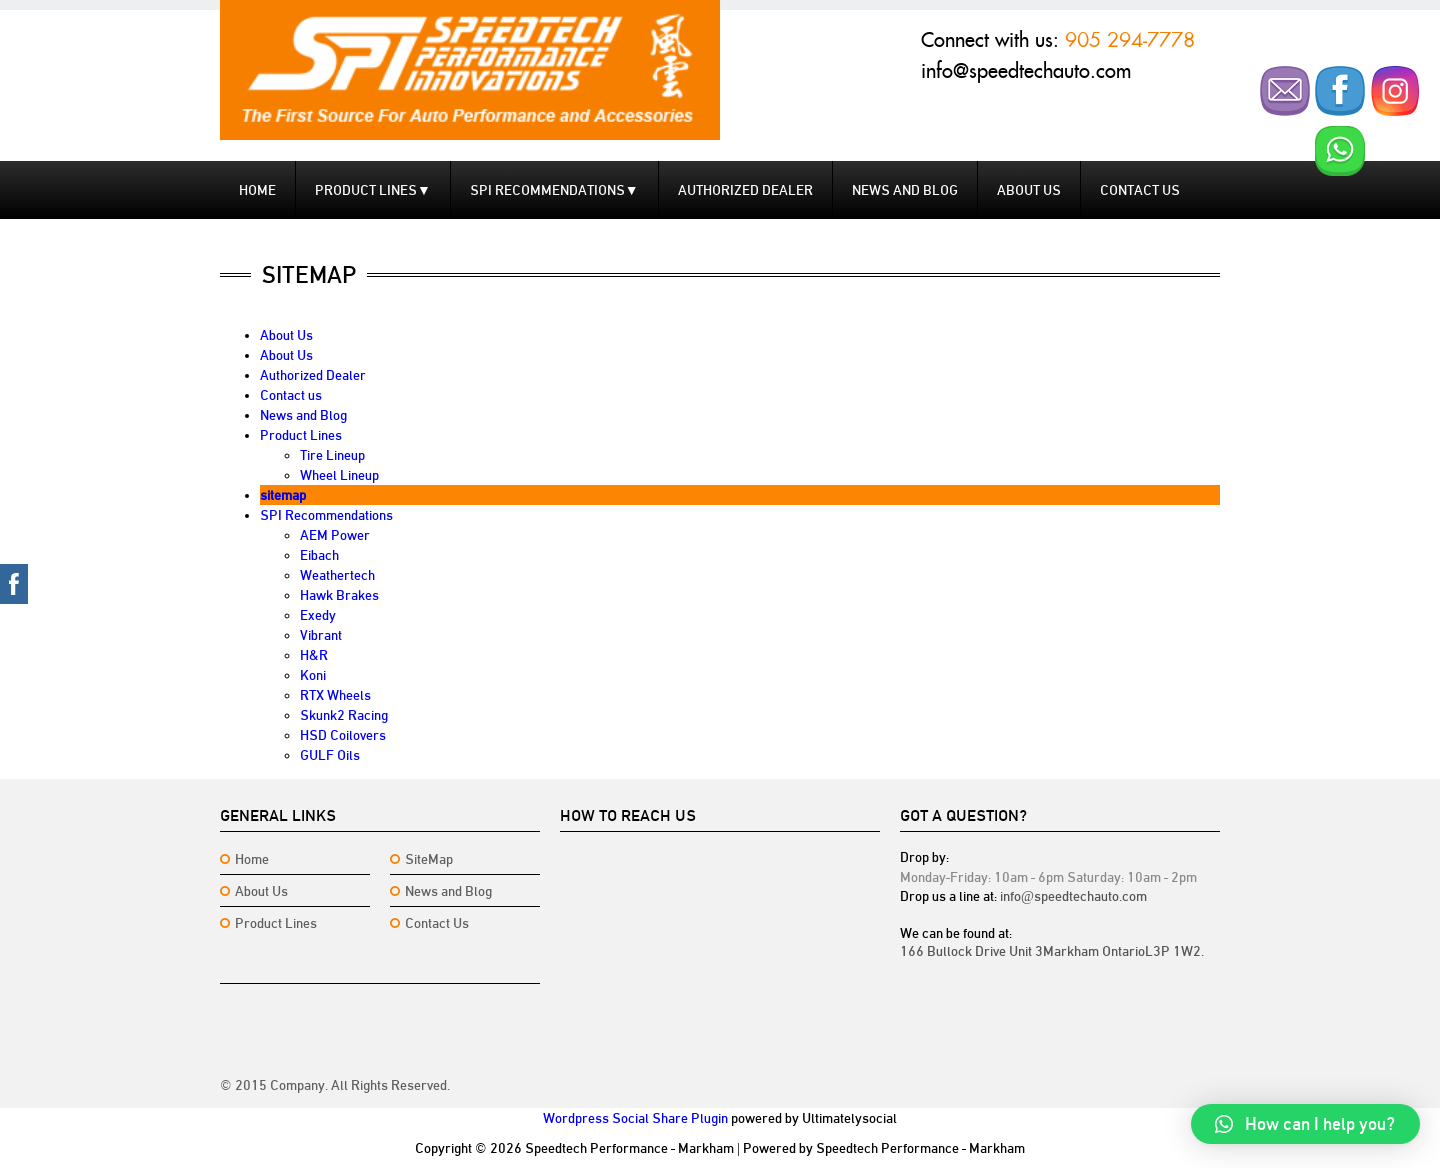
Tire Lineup (332, 455)
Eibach (319, 555)
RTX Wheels (335, 695)
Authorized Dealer (745, 190)
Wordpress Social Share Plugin (635, 1118)
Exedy (318, 615)
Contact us (1140, 190)
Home (257, 190)
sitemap (283, 495)
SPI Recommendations (554, 190)
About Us (1029, 190)
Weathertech (337, 575)
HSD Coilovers (343, 735)
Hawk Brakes (339, 595)
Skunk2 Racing (344, 715)
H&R (314, 655)
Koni (313, 675)
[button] (1305, 1124)
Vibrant (321, 635)
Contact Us (437, 923)
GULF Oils (330, 755)
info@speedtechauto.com (1026, 71)
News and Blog (905, 190)
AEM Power (335, 535)
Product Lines (373, 190)
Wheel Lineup (339, 475)
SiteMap (429, 859)
